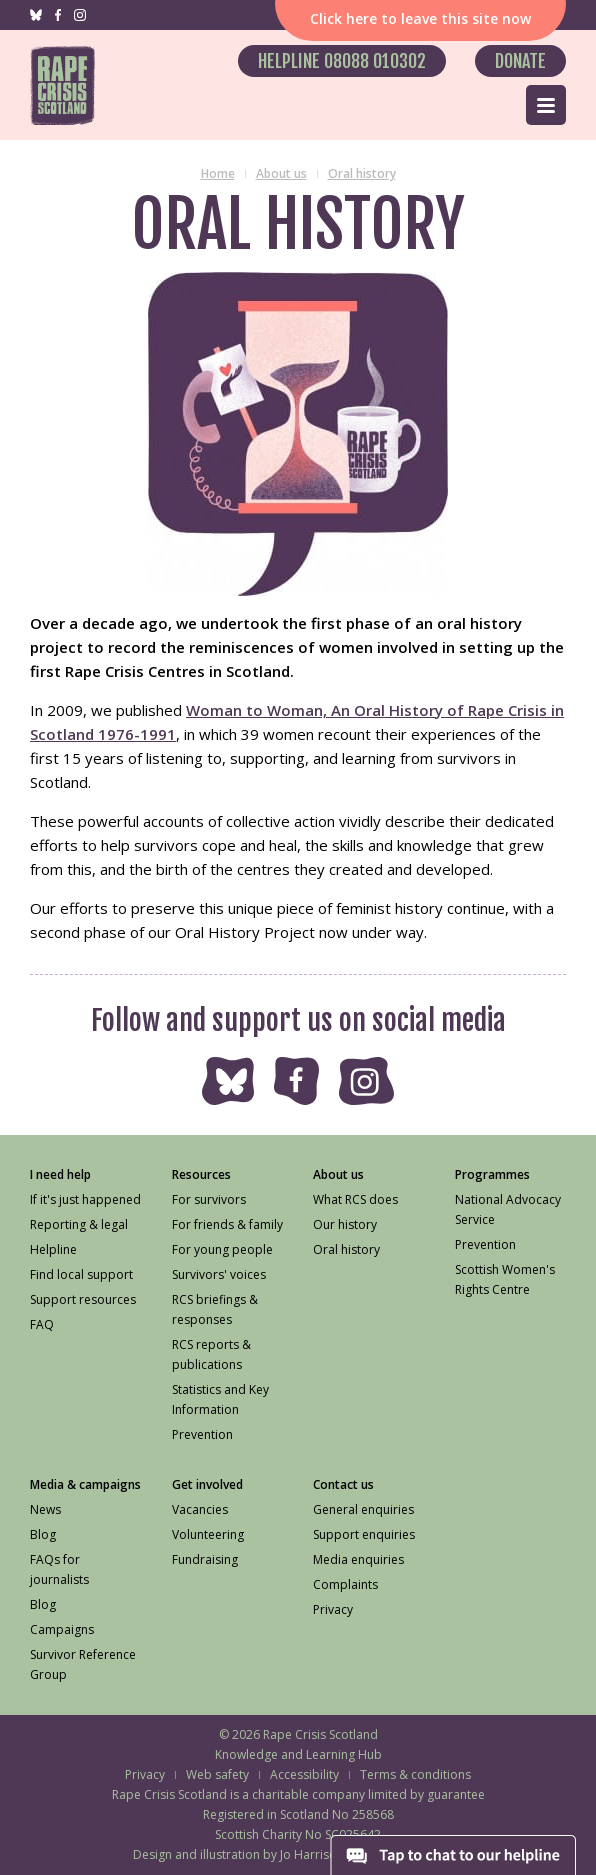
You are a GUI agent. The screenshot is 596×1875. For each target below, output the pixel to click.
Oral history (362, 173)
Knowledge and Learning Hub (298, 1754)
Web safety (217, 1774)
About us (281, 173)
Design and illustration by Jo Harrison (238, 1854)
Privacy (145, 1774)
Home (218, 173)
